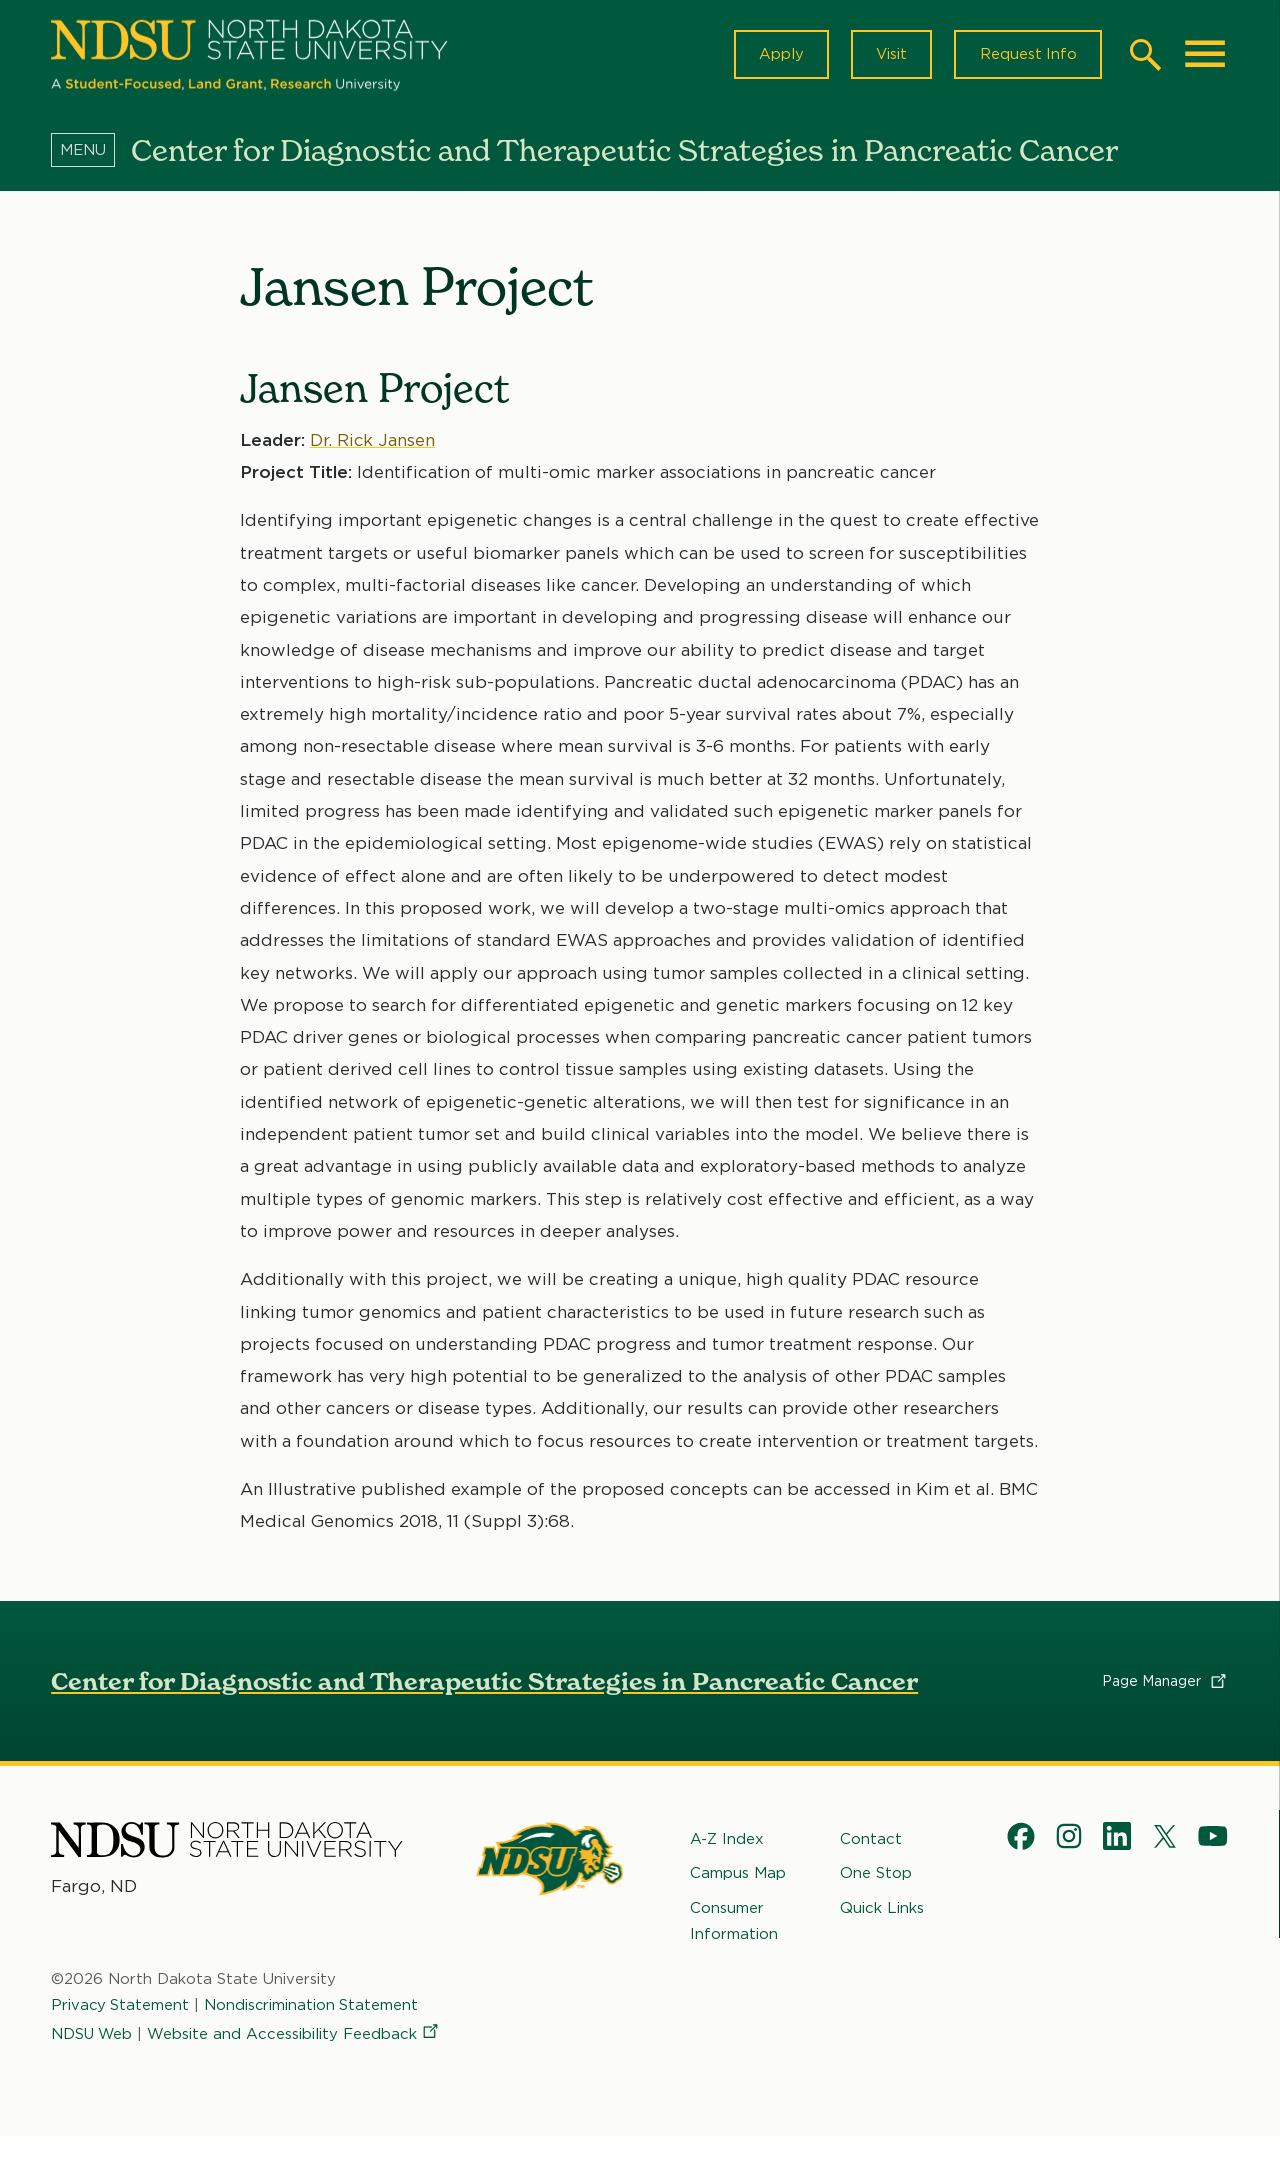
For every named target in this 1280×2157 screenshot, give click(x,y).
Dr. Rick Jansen (373, 443)
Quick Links (882, 1911)
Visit (888, 56)
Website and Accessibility (198, 2071)
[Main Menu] (1205, 56)
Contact (871, 1843)
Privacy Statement (121, 2017)
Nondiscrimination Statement (314, 2017)
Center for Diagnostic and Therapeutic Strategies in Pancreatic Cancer (484, 1685)
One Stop (876, 1877)
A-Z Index (727, 1843)
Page (1165, 1685)
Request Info (1027, 56)
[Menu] (91, 153)
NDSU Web (93, 2043)
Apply (776, 56)
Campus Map (738, 1877)
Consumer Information (734, 1924)
